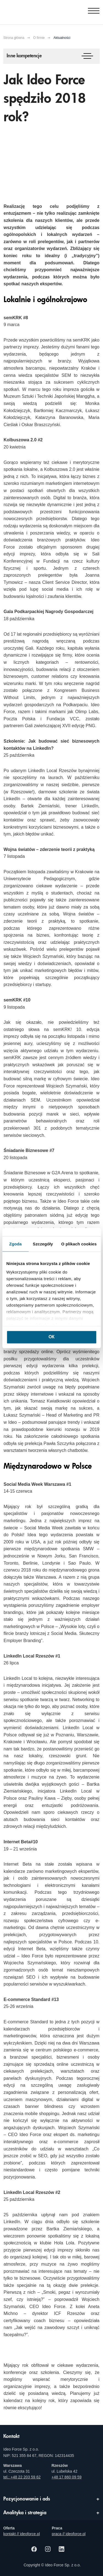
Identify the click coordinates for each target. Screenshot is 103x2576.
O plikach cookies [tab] (79, 1243)
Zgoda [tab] (15, 1243)
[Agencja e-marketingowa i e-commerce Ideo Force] (31, 11)
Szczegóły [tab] (43, 1243)
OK (51, 1337)
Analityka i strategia (24, 2512)
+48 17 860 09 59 (67, 2477)
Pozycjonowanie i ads (26, 2499)
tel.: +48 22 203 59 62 (22, 2477)
